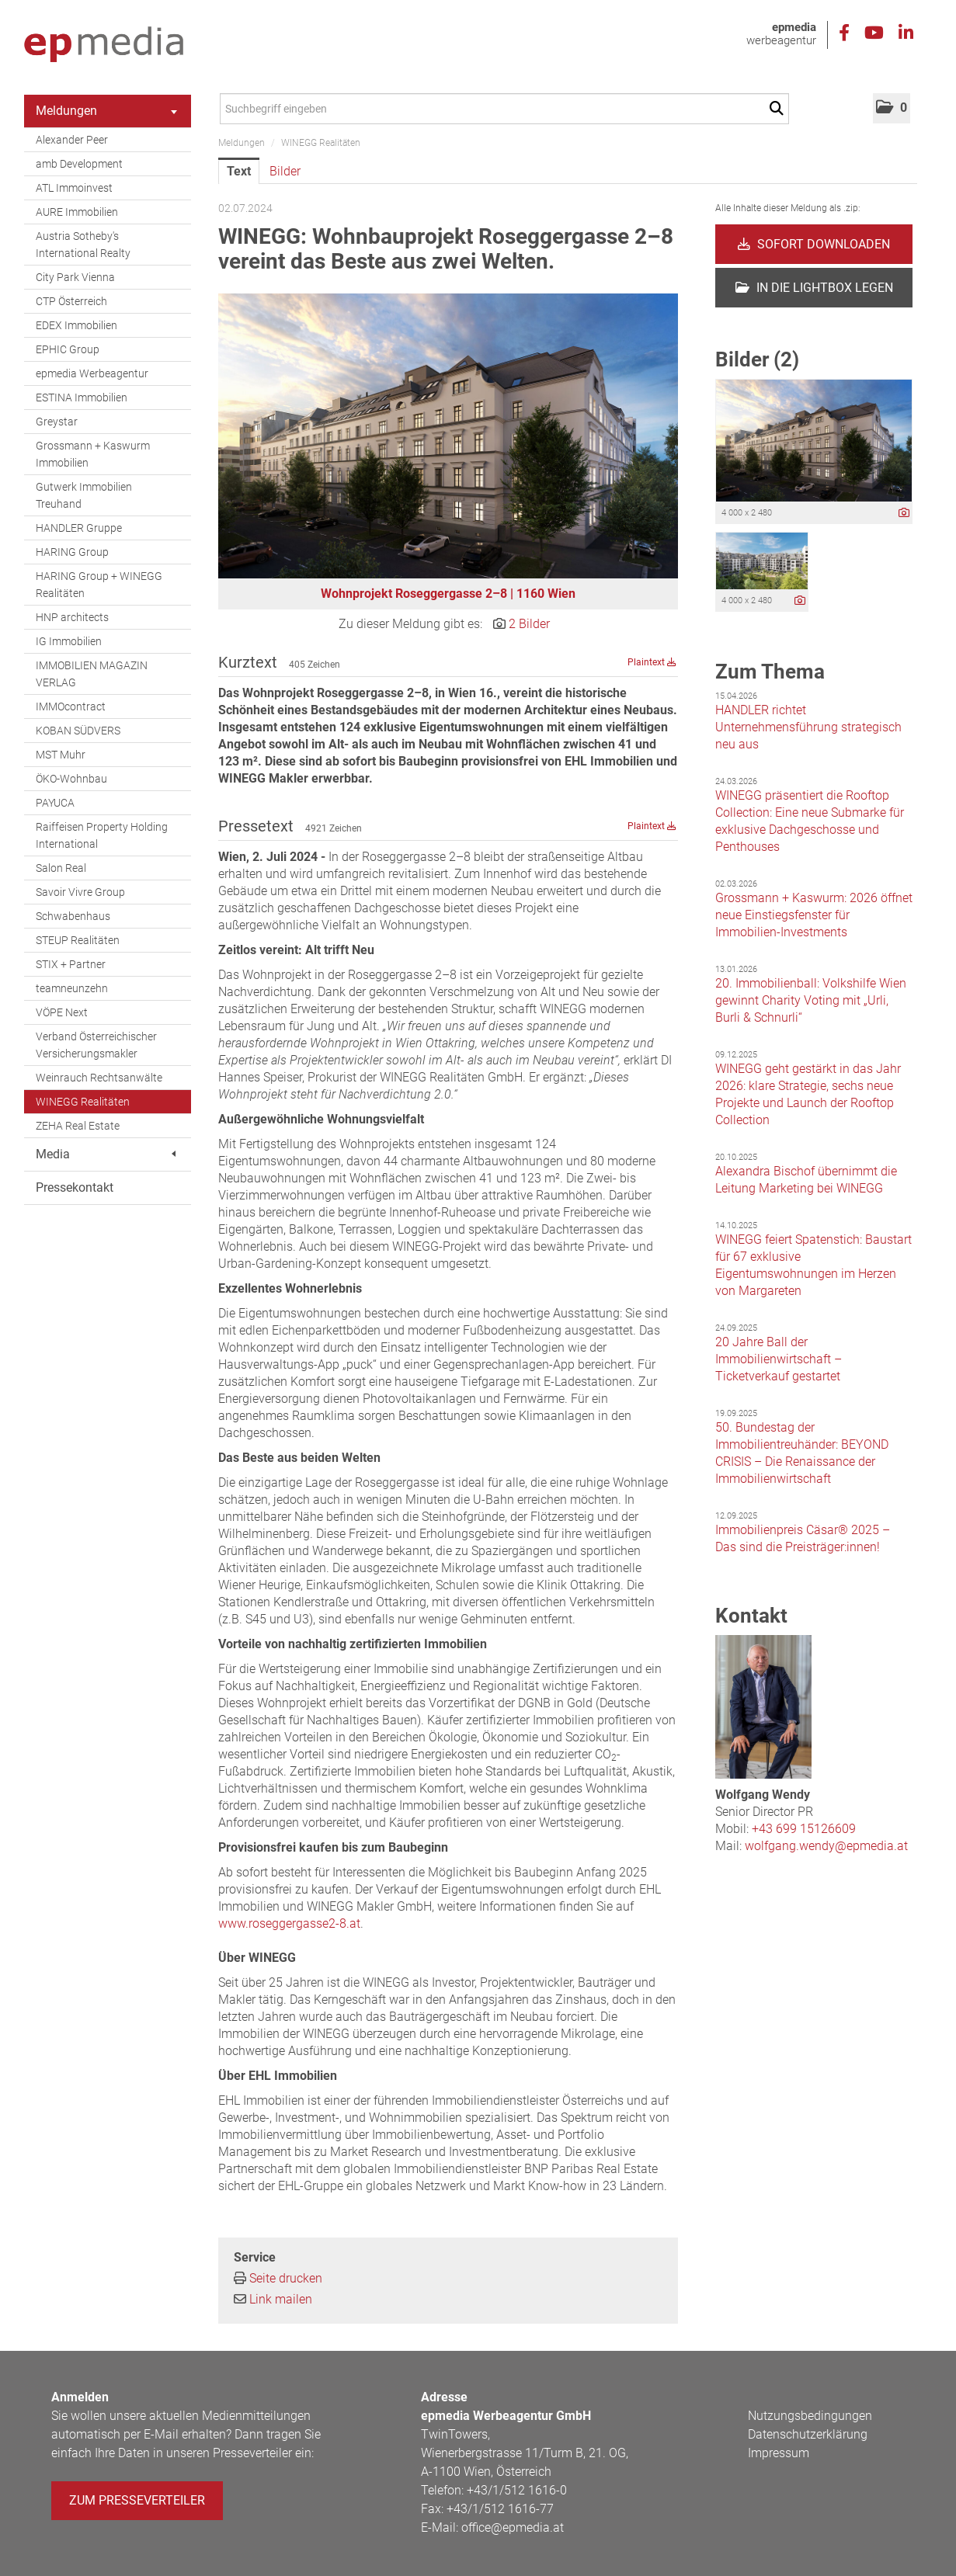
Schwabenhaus (73, 916)
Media (106, 1154)
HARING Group (72, 552)
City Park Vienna (75, 277)
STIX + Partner (71, 964)
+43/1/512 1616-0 (517, 2490)
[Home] (103, 45)
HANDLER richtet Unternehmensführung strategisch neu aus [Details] (808, 727)
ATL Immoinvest (74, 188)
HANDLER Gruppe (79, 528)
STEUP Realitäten (78, 940)
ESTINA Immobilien (81, 397)
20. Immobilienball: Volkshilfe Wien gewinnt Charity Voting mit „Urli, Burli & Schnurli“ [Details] (810, 1000)
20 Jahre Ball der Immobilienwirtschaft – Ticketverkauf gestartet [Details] (778, 1359)
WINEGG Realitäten (83, 1101)
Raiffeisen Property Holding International (102, 835)
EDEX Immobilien (76, 325)
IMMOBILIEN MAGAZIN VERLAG (92, 674)
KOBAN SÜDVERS (78, 730)
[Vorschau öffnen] (448, 435)
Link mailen (280, 2299)
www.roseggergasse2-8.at (289, 1923)
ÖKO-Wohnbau (71, 778)
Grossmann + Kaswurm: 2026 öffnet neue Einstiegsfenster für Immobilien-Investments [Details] (814, 914)
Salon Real (61, 868)
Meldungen (106, 110)
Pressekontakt (74, 1187)
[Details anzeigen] (904, 514)
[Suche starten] (779, 108)
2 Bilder (529, 623)
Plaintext (651, 662)
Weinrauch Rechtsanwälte (99, 1077)
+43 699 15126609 (804, 1828)
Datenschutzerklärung (807, 2434)
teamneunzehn (72, 988)
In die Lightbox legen (814, 287)
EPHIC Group (67, 349)
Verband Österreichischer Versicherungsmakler (96, 1045)
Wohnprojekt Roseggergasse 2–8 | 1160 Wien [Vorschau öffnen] (448, 593)
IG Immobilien (69, 641)
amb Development (79, 164)
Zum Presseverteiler (137, 2500)
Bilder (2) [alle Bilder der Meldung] (757, 359)
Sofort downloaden (814, 244)
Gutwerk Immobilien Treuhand (84, 495)
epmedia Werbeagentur (92, 373)
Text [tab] (239, 171)
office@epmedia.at (512, 2527)
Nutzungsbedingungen (810, 2415)
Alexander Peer (72, 140)
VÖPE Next (62, 1012)
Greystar (57, 421)
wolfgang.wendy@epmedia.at (826, 1845)
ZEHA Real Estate (78, 1126)
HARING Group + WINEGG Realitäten (99, 584)
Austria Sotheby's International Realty (83, 244)
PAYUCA (55, 803)
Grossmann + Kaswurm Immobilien (93, 454)
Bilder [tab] (285, 171)
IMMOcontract (71, 706)
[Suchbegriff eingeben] (504, 108)
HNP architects (72, 617)
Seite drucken (285, 2278)
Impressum (778, 2453)
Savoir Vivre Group (80, 892)
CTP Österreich (71, 301)
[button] (891, 108)
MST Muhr (60, 754)
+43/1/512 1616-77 (500, 2508)
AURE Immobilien (77, 212)
